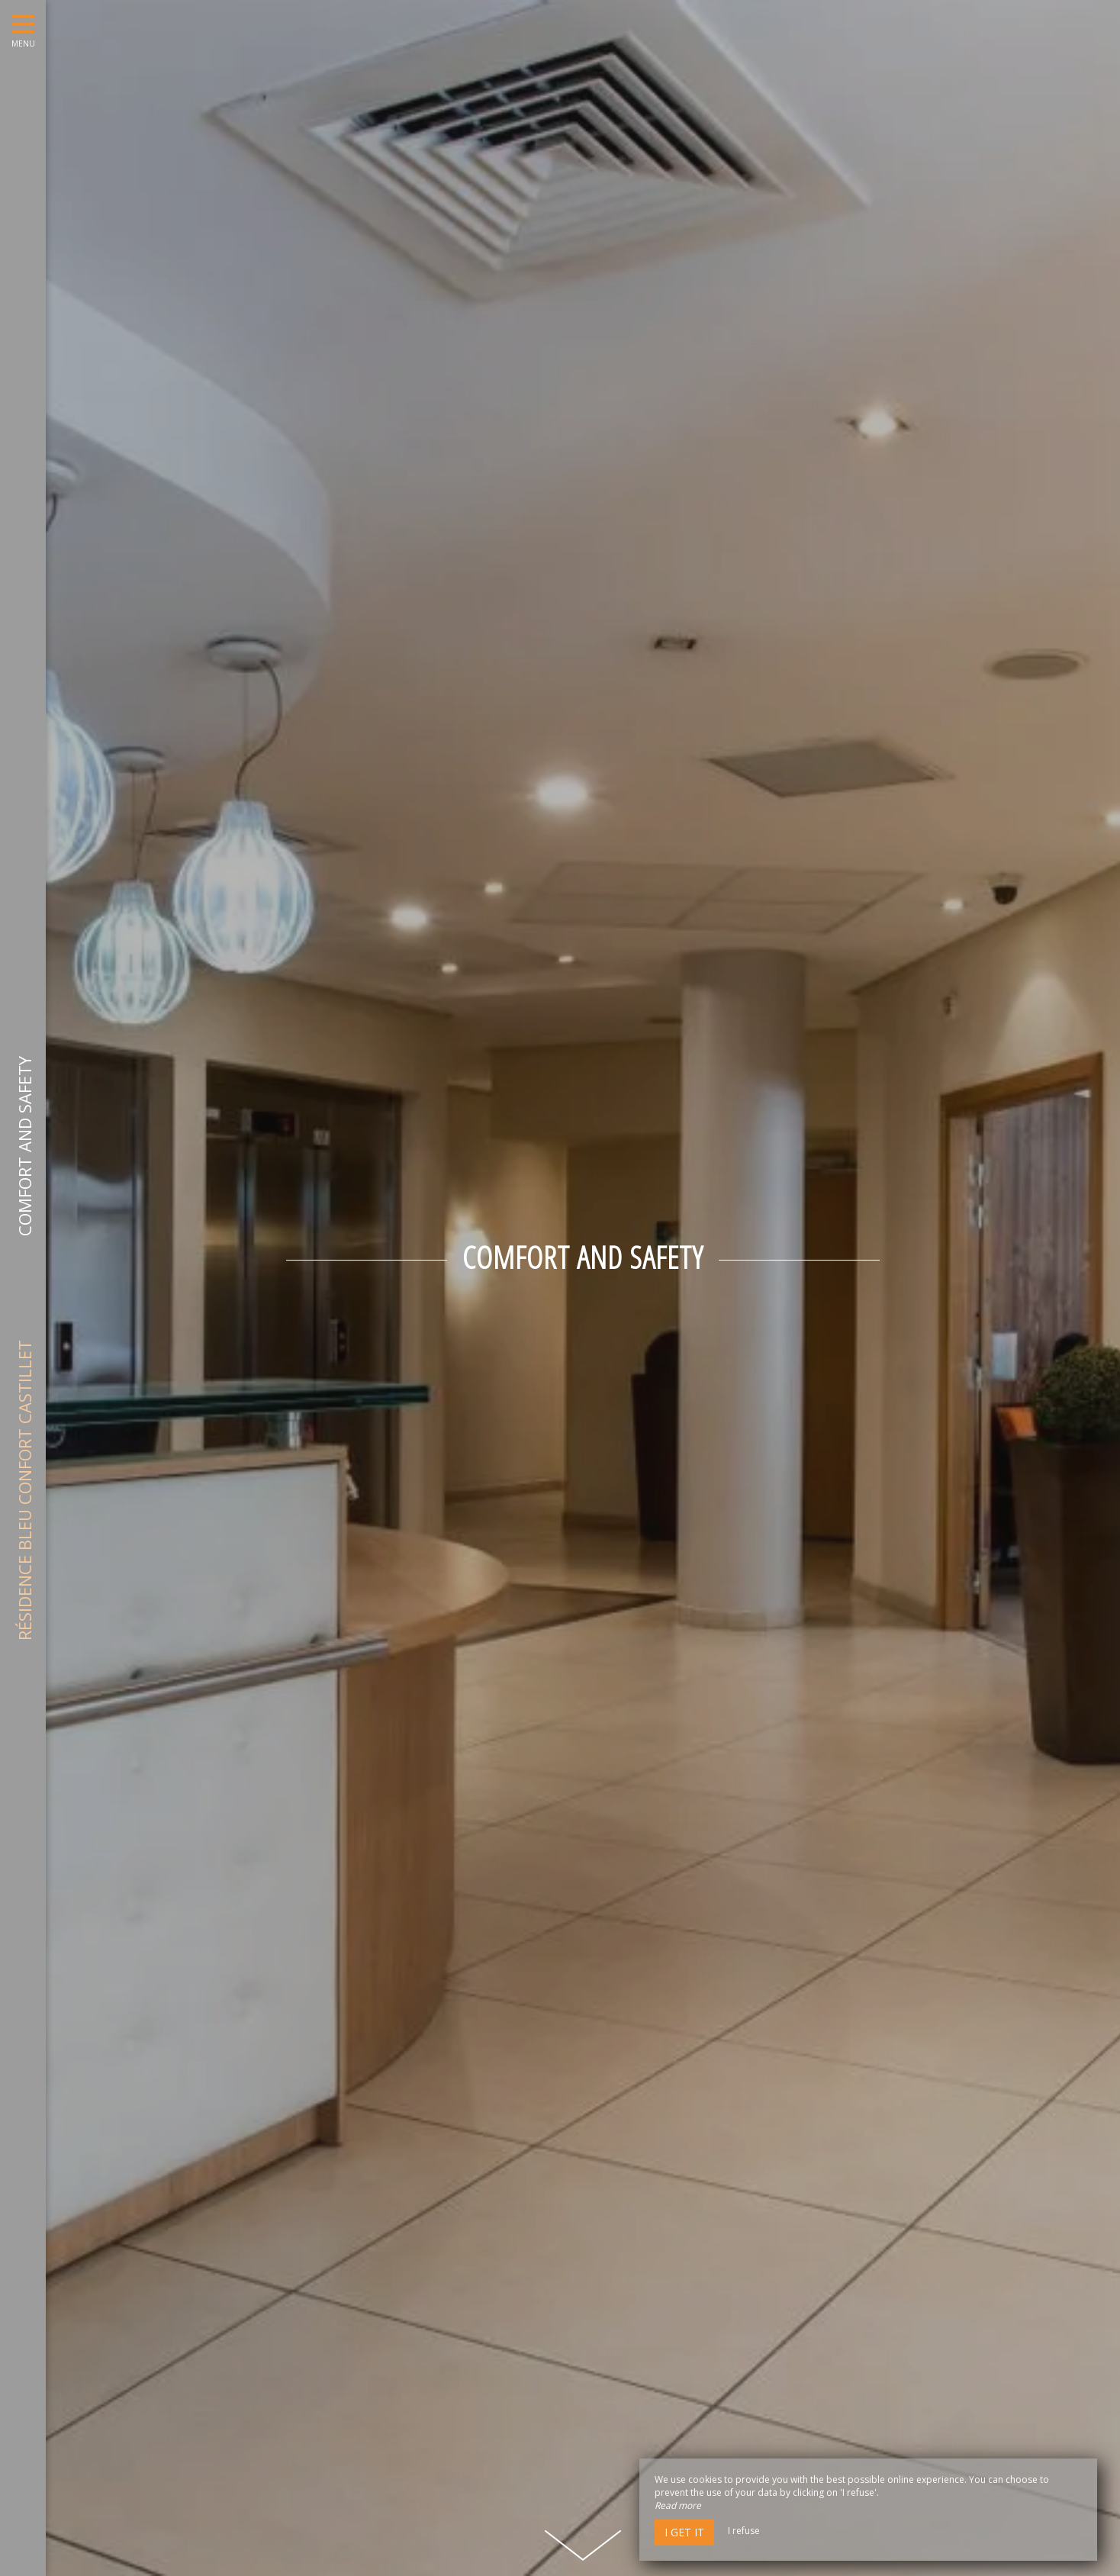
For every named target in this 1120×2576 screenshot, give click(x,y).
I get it (684, 2532)
